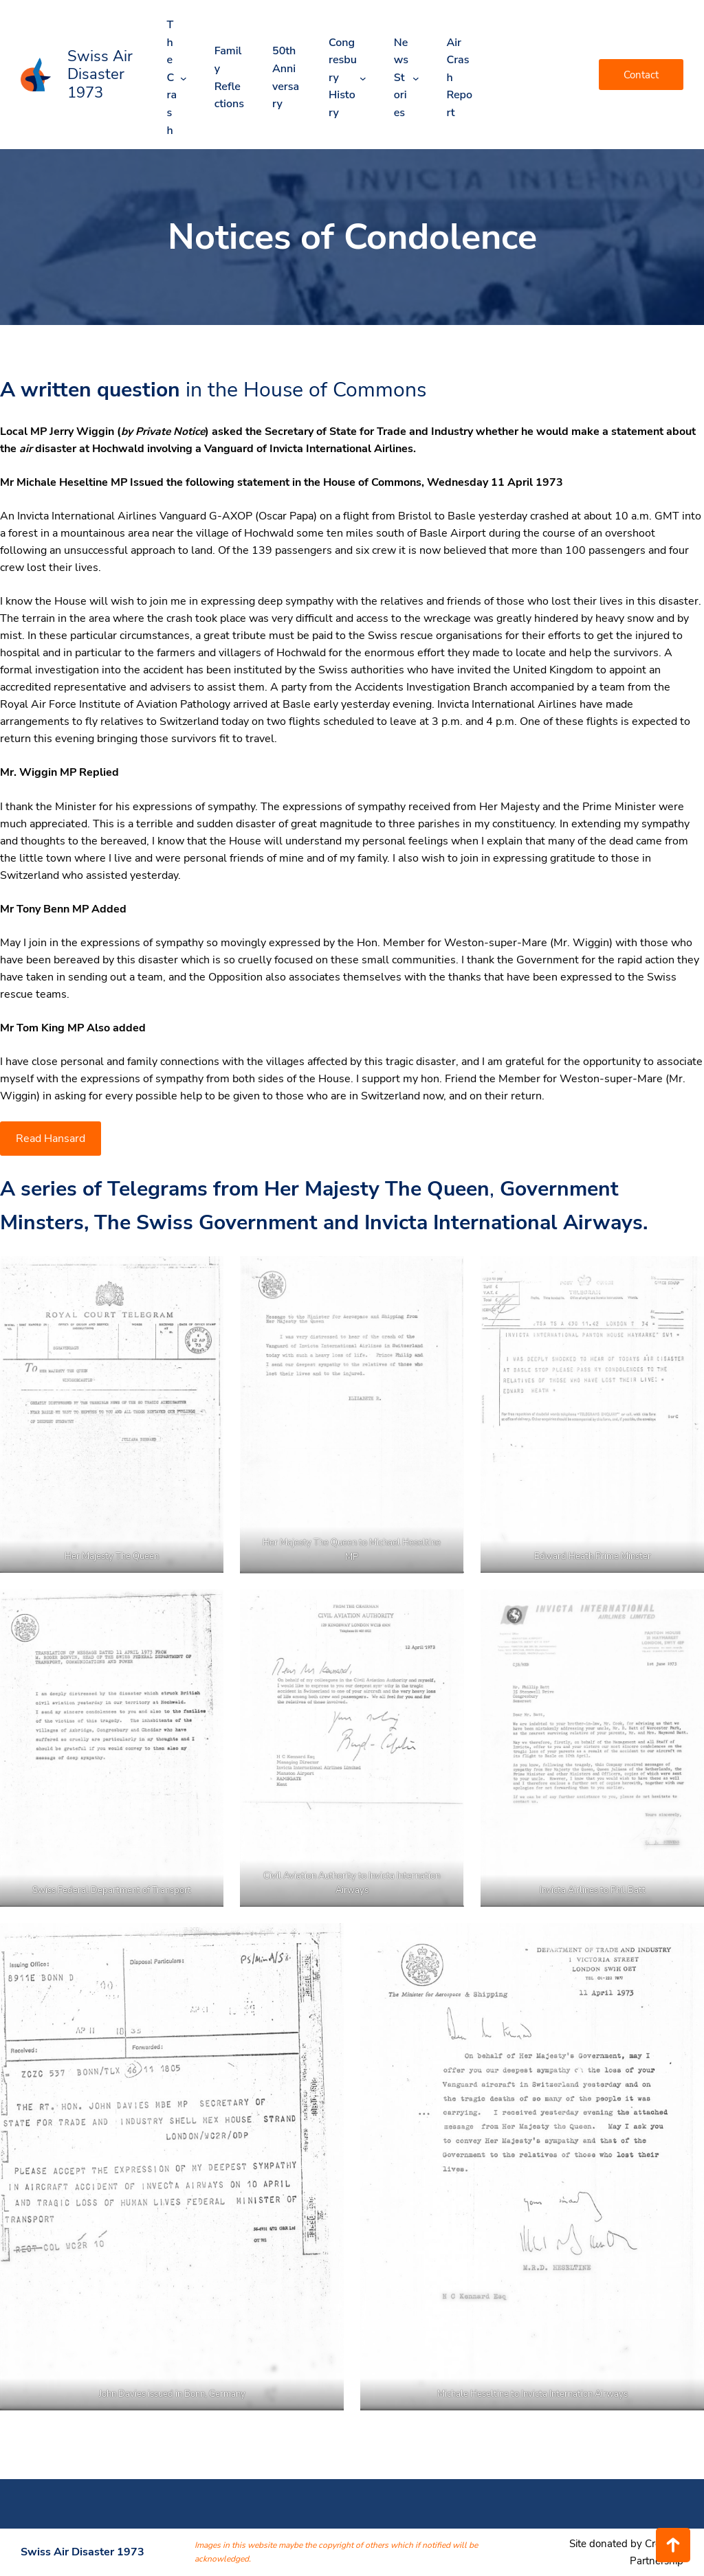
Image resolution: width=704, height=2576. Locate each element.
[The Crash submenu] (183, 78)
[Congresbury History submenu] (363, 78)
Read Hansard (50, 1138)
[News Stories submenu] (415, 78)
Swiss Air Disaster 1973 (100, 74)
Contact (641, 75)
